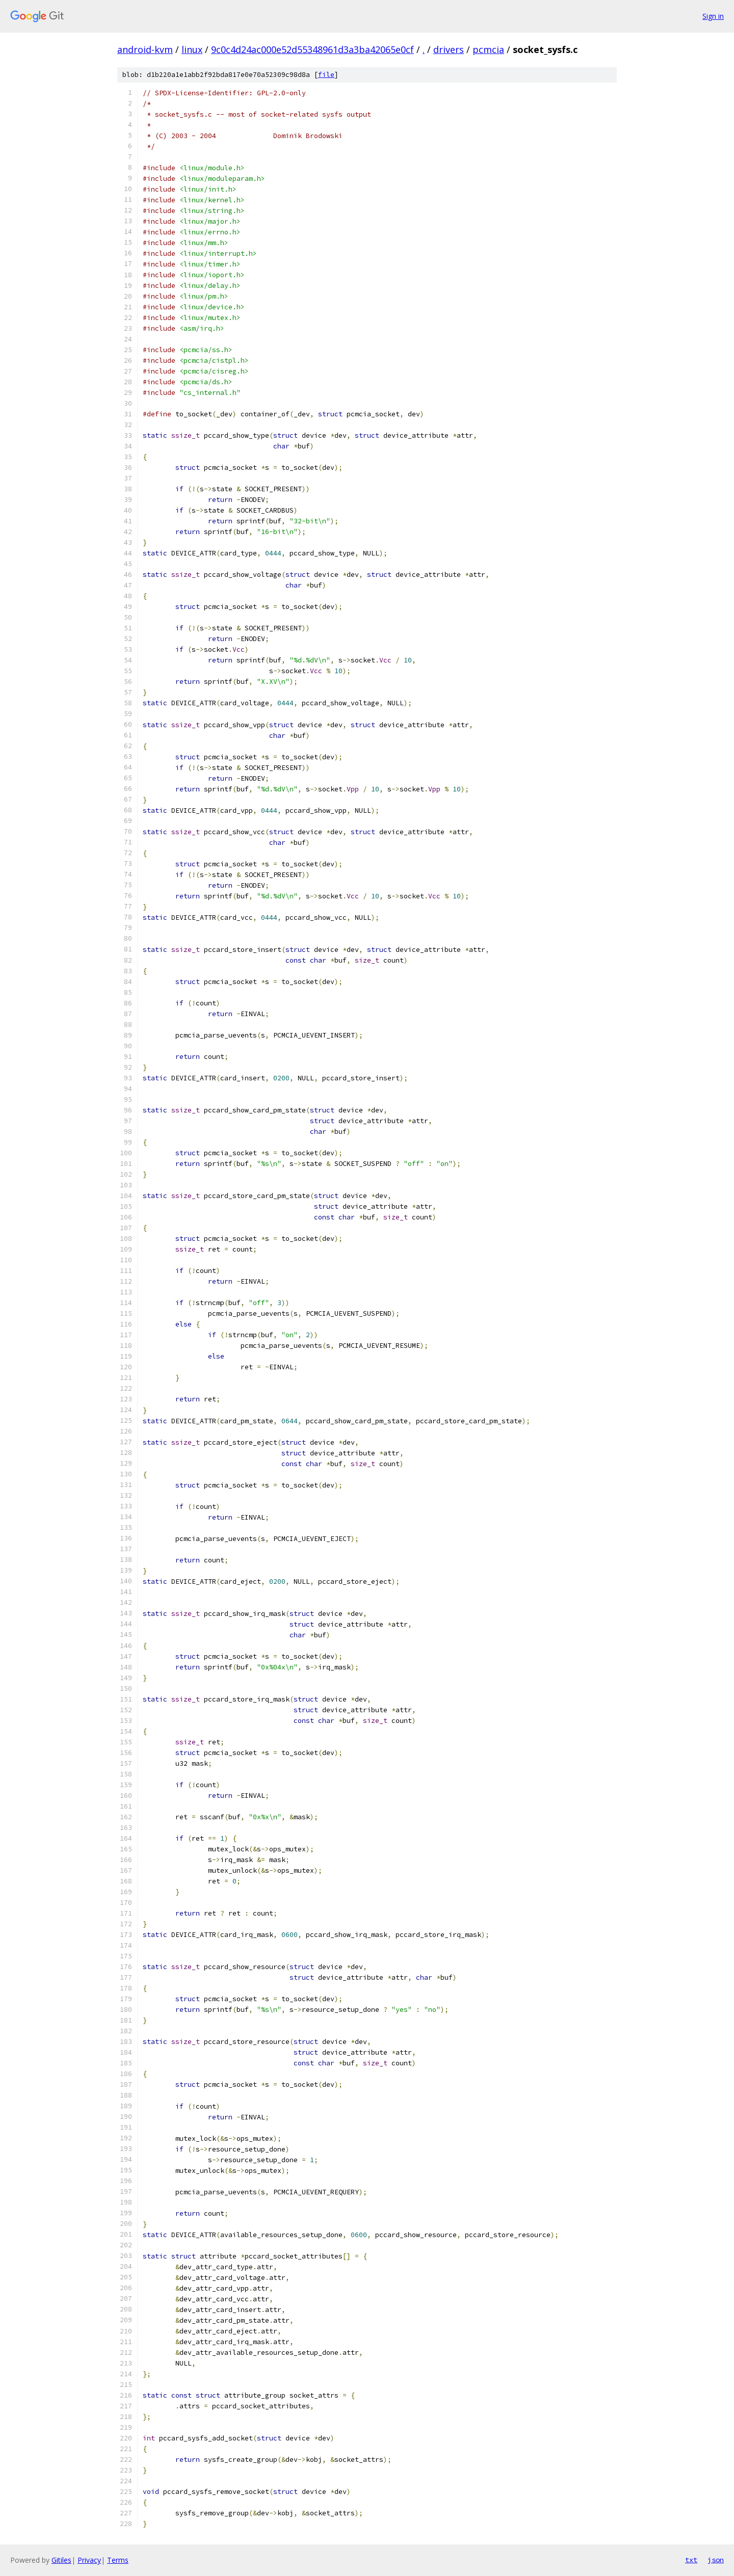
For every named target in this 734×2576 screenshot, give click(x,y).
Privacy (89, 2560)
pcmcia (488, 49)
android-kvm (145, 49)
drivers (448, 49)
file (326, 74)
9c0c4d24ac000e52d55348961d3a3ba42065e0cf (312, 49)
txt (691, 2559)
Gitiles (61, 2560)
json (715, 2559)
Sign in (713, 16)
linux (191, 49)
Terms (117, 2560)
